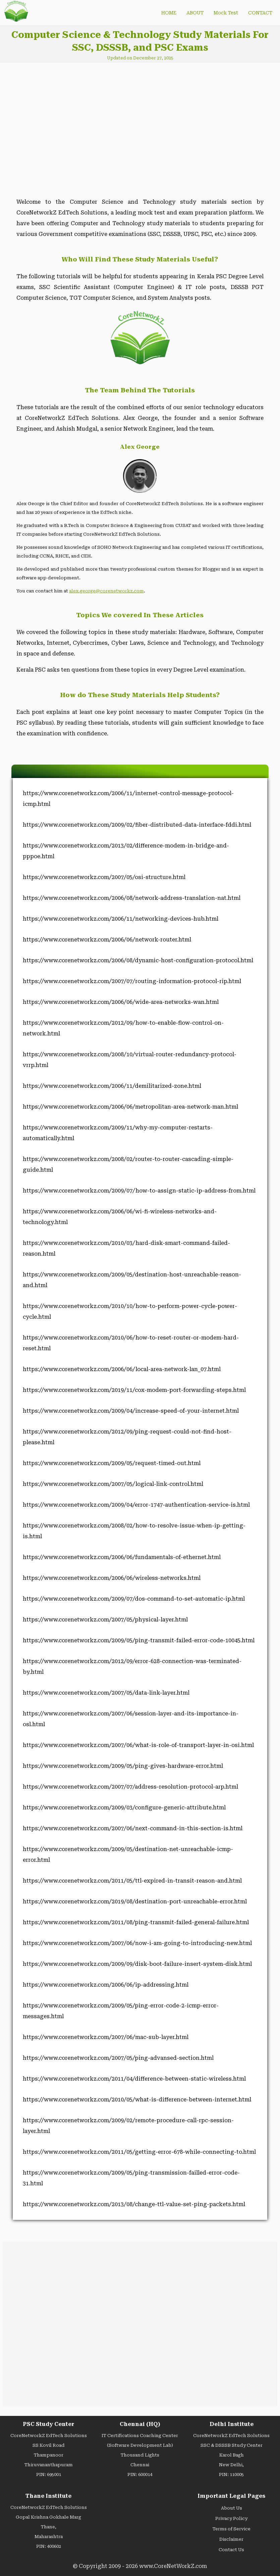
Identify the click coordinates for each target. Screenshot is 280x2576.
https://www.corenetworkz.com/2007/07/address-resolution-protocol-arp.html (130, 1787)
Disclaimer (231, 2539)
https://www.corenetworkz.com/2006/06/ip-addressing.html (105, 1985)
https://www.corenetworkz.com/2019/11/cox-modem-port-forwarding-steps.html (134, 1390)
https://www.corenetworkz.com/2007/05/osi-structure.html (104, 877)
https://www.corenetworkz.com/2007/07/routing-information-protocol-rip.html (132, 981)
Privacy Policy (231, 2518)
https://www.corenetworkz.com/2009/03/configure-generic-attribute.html (124, 1807)
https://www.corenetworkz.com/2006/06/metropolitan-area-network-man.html (130, 1107)
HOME (168, 12)
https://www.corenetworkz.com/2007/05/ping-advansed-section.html (118, 2058)
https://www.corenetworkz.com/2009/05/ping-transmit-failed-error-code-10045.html (139, 1640)
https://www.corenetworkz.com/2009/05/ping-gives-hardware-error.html (123, 1766)
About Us (231, 2508)
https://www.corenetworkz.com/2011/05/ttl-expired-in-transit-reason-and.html (132, 1881)
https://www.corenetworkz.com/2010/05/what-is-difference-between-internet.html (137, 2099)
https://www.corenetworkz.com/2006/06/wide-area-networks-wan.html (121, 1002)
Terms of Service (231, 2528)
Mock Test (226, 12)
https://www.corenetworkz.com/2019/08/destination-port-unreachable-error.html (135, 1901)
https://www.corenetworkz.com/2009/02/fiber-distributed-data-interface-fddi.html (137, 825)
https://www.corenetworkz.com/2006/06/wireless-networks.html (112, 1578)
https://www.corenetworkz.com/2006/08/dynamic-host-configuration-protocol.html (138, 960)
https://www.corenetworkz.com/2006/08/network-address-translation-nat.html (131, 898)
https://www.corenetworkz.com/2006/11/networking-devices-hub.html (120, 919)
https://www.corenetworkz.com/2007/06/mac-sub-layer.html (105, 2037)
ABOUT (195, 12)
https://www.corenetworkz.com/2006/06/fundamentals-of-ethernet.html (122, 1557)
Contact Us (231, 2549)
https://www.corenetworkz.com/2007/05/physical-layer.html (105, 1619)
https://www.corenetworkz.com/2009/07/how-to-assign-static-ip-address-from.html (139, 1190)
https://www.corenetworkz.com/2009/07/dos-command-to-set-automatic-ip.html (134, 1599)
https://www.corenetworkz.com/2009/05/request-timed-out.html (112, 1463)
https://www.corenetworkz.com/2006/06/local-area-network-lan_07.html (122, 1369)
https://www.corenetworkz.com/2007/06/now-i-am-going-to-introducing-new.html (137, 1943)
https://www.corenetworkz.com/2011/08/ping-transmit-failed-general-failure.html (136, 1922)
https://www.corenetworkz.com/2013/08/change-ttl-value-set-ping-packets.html (134, 2204)
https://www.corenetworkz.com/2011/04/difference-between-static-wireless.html (134, 2079)
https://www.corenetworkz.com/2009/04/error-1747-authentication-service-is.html (136, 1505)
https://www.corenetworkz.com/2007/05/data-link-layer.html (106, 1693)
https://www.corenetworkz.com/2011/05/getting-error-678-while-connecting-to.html (139, 2152)
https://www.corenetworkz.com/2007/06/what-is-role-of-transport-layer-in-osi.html (138, 1745)
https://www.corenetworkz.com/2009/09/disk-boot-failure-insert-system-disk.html (137, 1964)
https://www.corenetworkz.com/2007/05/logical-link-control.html (113, 1484)
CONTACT (260, 12)
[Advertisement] (68, 124)
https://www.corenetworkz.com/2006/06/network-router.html (107, 939)
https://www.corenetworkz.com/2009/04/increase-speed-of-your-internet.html (131, 1411)
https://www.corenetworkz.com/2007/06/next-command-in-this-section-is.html (132, 1828)
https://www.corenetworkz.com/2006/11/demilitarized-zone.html (112, 1086)
